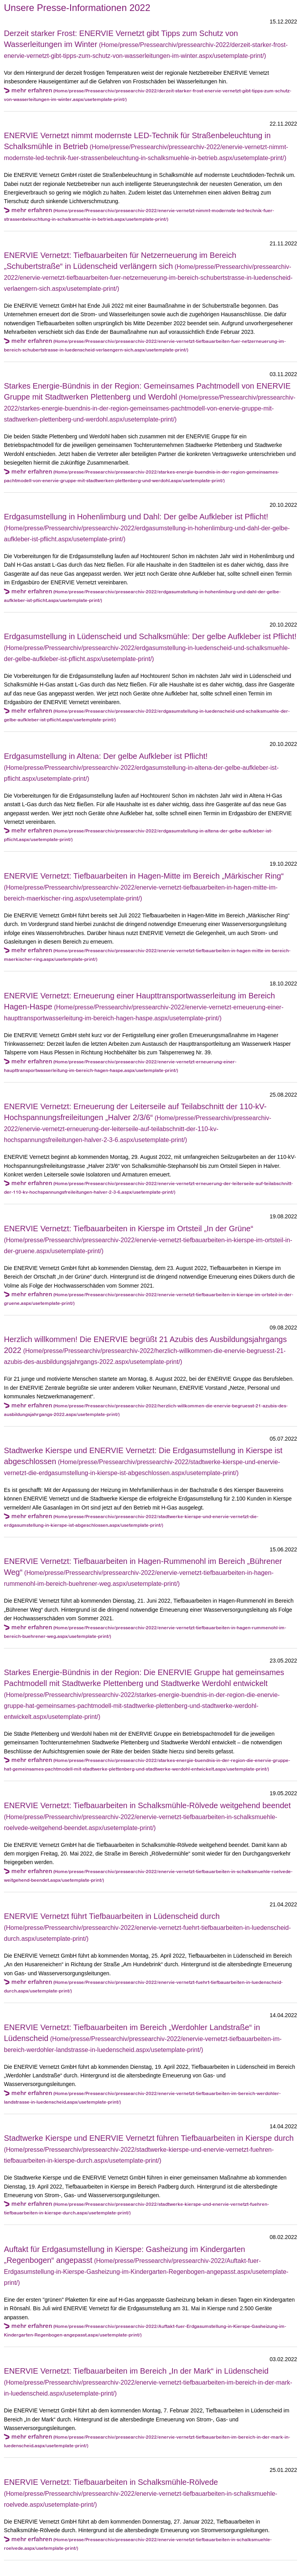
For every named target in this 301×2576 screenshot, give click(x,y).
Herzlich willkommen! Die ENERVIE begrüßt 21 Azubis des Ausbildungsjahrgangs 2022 (145, 1345)
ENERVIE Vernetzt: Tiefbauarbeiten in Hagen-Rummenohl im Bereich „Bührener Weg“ (143, 1566)
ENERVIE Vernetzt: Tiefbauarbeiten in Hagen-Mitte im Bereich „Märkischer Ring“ (144, 876)
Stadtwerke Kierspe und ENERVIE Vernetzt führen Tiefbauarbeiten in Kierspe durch (149, 2138)
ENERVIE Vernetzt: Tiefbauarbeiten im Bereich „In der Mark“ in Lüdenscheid (136, 2371)
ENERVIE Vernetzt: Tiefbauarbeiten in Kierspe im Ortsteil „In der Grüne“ (128, 1228)
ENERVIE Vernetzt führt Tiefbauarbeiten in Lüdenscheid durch (112, 1916)
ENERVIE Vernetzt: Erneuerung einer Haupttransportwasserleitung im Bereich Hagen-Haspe (139, 1001)
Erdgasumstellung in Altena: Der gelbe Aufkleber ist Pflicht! (106, 756)
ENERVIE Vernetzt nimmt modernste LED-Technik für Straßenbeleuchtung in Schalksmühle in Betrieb (137, 141)
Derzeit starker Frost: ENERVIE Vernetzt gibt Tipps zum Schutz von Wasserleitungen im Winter (121, 39)
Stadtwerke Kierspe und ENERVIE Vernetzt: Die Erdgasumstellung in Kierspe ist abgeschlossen (143, 1456)
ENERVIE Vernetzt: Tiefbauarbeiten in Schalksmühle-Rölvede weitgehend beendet (147, 1805)
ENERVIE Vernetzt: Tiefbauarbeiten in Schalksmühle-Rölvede (111, 2482)
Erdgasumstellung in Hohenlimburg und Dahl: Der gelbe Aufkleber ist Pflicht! (136, 516)
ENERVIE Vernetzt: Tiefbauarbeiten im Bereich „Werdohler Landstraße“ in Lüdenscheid (132, 2033)
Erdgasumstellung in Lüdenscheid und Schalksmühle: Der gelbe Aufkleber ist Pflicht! (150, 636)
